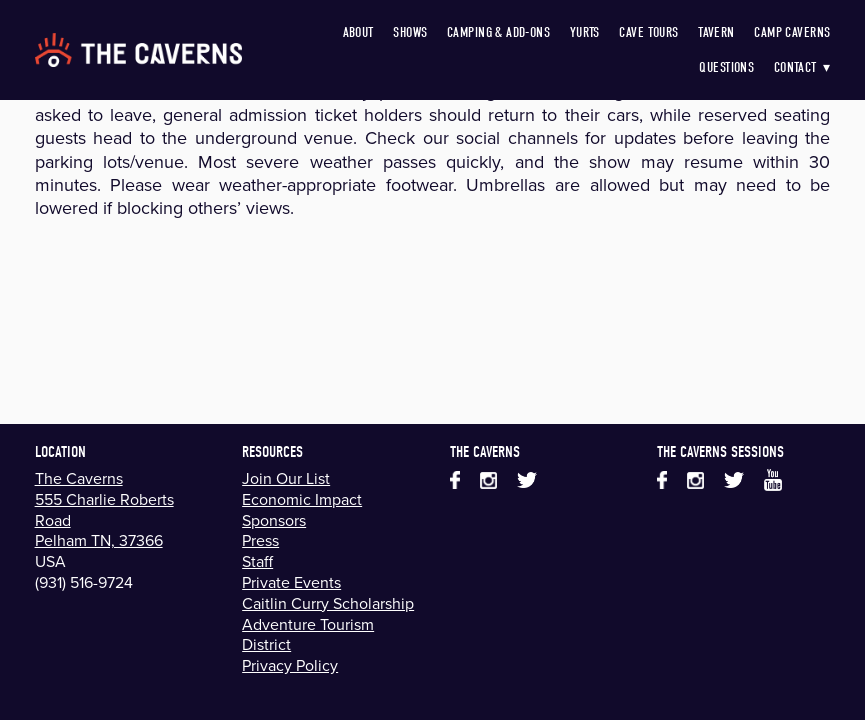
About (358, 32)
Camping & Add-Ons (498, 32)
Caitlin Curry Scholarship (328, 603)
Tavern (716, 32)
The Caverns (79, 478)
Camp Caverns (792, 32)
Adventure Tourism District (308, 634)
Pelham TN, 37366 (99, 540)
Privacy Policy (290, 665)
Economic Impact (302, 499)
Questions (726, 67)
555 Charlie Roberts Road (104, 509)
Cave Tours (648, 32)
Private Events (291, 582)
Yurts (585, 32)
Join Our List (286, 478)
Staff (257, 561)
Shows (410, 32)
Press (260, 540)
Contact (802, 67)
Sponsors (274, 520)
